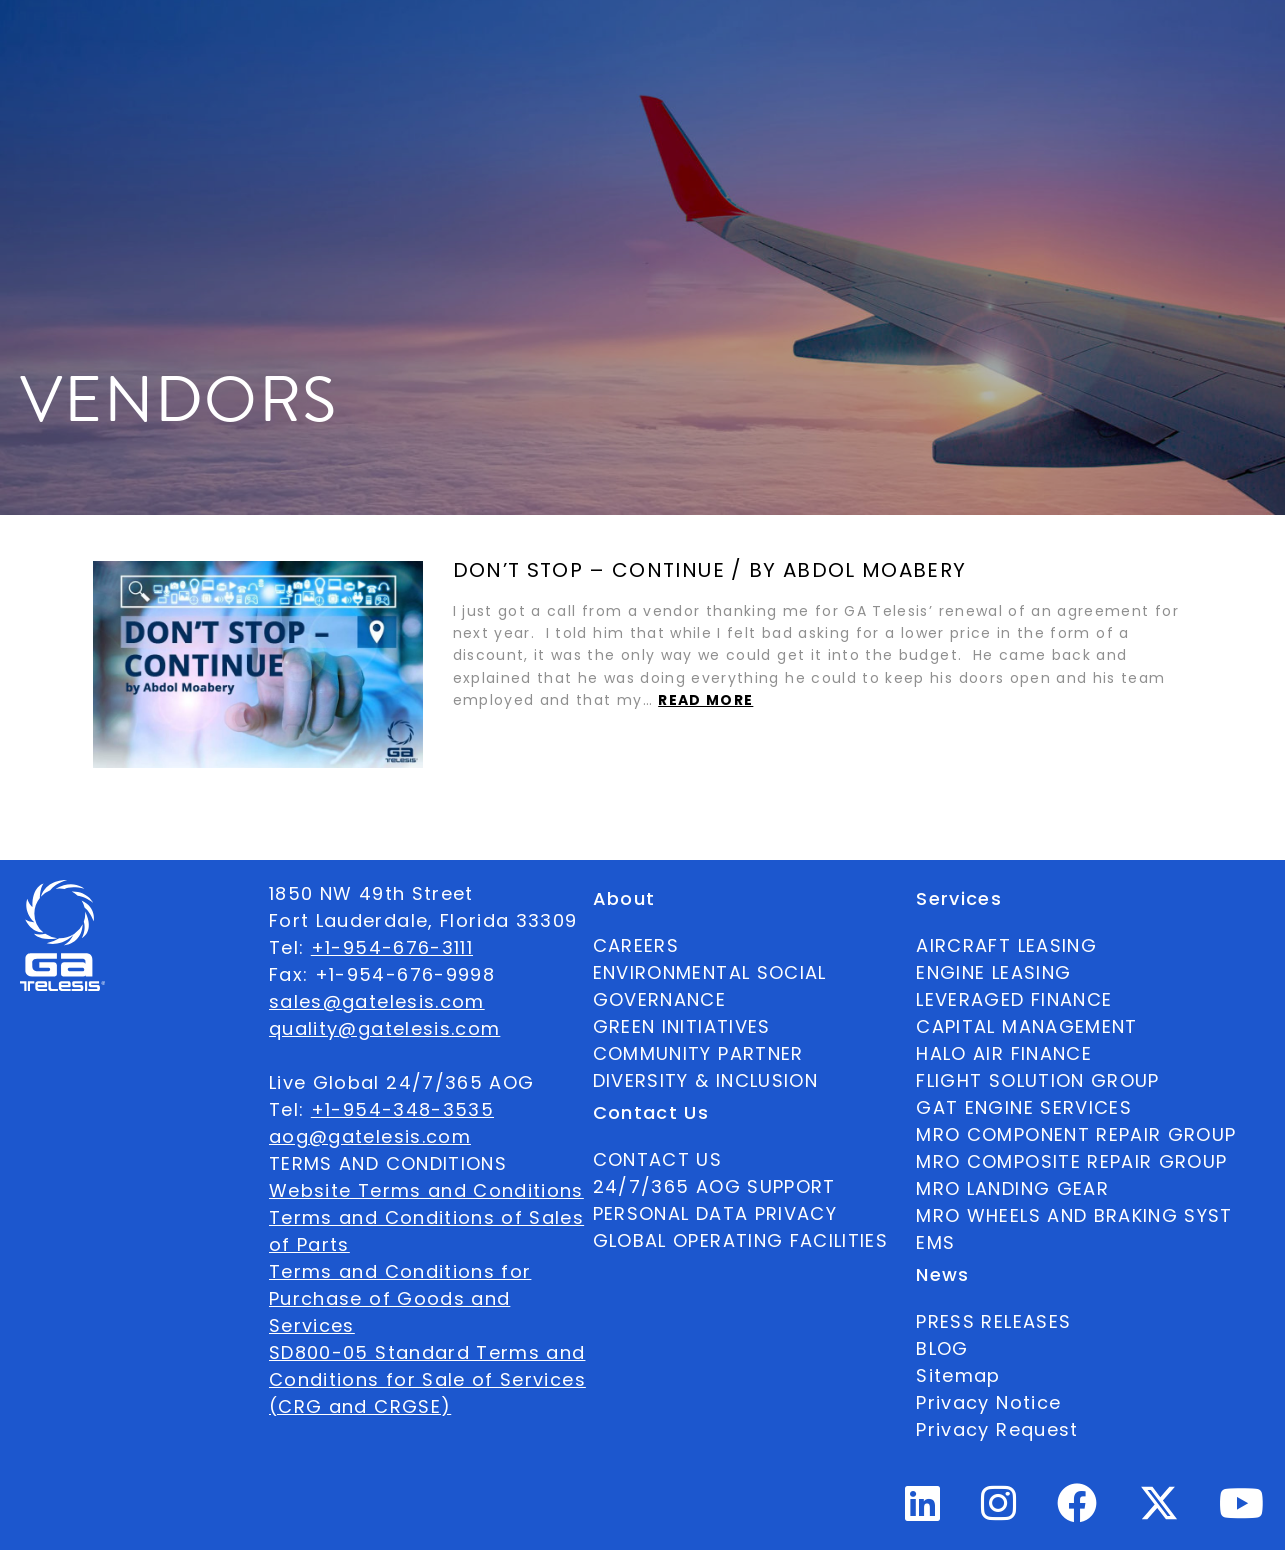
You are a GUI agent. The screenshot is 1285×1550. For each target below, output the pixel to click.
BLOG (942, 1348)
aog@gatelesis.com (370, 1136)
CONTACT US (658, 1159)
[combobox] (1128, 43)
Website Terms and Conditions (426, 1190)
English (1128, 43)
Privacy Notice (988, 1402)
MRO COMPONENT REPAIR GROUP (1076, 1134)
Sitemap (958, 1375)
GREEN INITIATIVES (682, 1026)
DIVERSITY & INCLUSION (705, 1080)
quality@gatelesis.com (384, 1028)
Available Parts (156, 42)
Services (559, 43)
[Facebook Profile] (1077, 1511)
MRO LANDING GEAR (1012, 1188)
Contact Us (760, 42)
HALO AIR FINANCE (1004, 1053)
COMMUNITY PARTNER (698, 1053)
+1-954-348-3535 (402, 1109)
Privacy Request (997, 1429)
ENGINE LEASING (993, 972)
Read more (705, 701)
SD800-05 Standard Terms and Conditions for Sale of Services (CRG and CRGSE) (427, 1379)
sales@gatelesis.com (377, 1001)
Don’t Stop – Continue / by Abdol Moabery (710, 570)
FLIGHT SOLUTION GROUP (1037, 1080)
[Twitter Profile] (1159, 1516)
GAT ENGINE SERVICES (1024, 1107)
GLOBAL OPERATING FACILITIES (740, 1240)
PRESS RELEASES (993, 1321)
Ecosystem (433, 43)
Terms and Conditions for (400, 1271)
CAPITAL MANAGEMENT (1026, 1026)
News (657, 43)
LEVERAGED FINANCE (1014, 999)
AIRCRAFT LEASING (1006, 945)
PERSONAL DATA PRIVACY (715, 1213)
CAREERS (636, 945)
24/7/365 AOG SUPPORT (917, 42)
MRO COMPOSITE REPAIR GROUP (1071, 1161)
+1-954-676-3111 (392, 947)
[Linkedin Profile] (923, 1511)
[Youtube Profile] (1242, 1511)
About (318, 43)
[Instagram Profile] (999, 1511)
